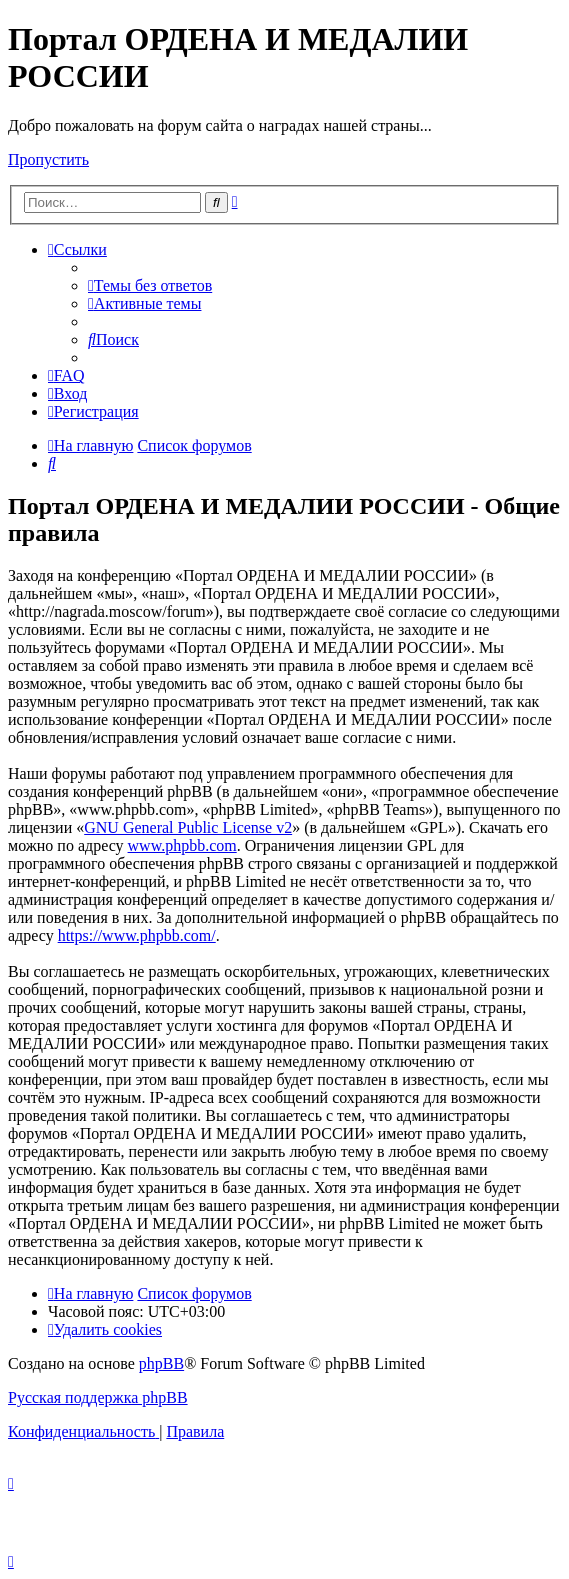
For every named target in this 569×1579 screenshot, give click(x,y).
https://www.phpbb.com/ (137, 935)
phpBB (161, 1363)
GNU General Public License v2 (188, 827)
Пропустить (48, 159)
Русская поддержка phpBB (98, 1397)
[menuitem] (150, 285)
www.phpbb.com (182, 845)
